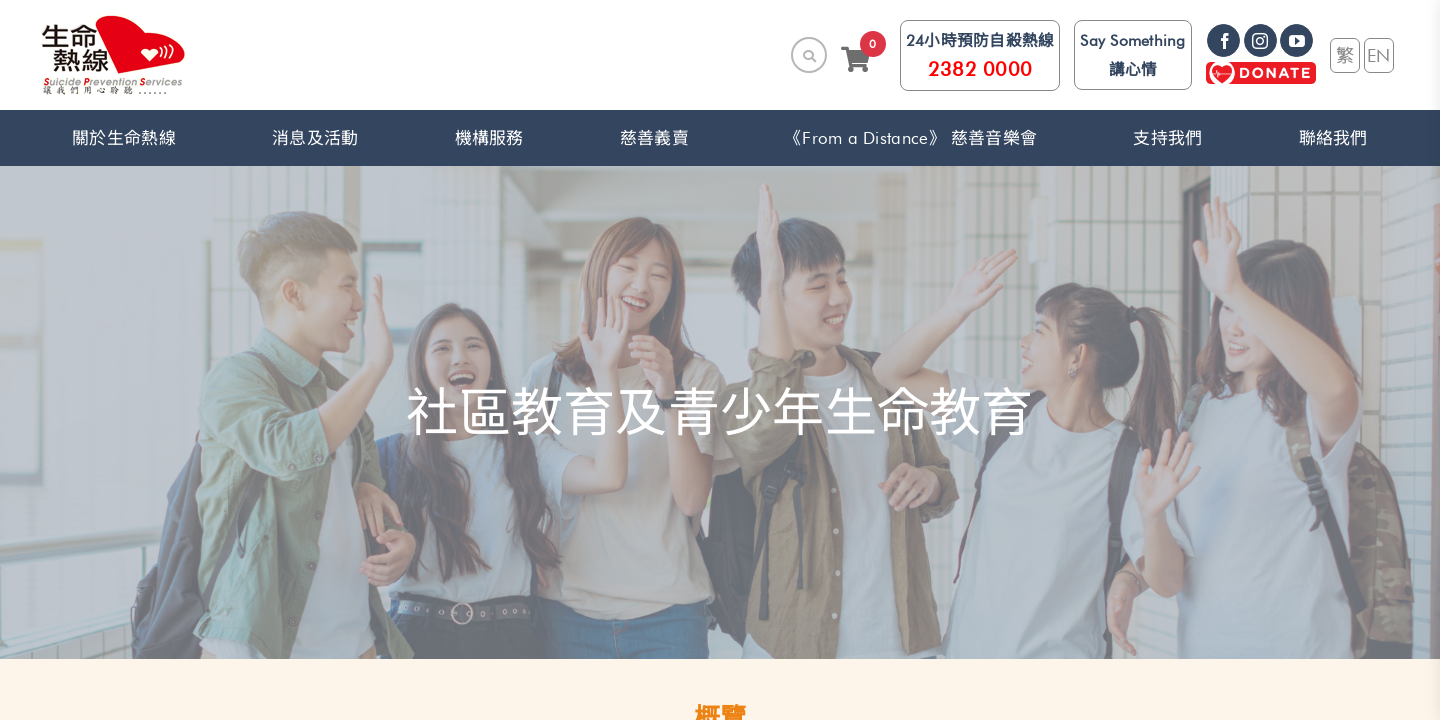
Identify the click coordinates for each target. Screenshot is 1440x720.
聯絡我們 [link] (1333, 138)
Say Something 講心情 (1132, 55)
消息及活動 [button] (315, 138)
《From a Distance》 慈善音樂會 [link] (911, 138)
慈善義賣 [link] (654, 138)
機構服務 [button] (489, 138)
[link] (114, 55)
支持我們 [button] (1167, 138)
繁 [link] (1345, 55)
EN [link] (1379, 55)
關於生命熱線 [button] (124, 138)
